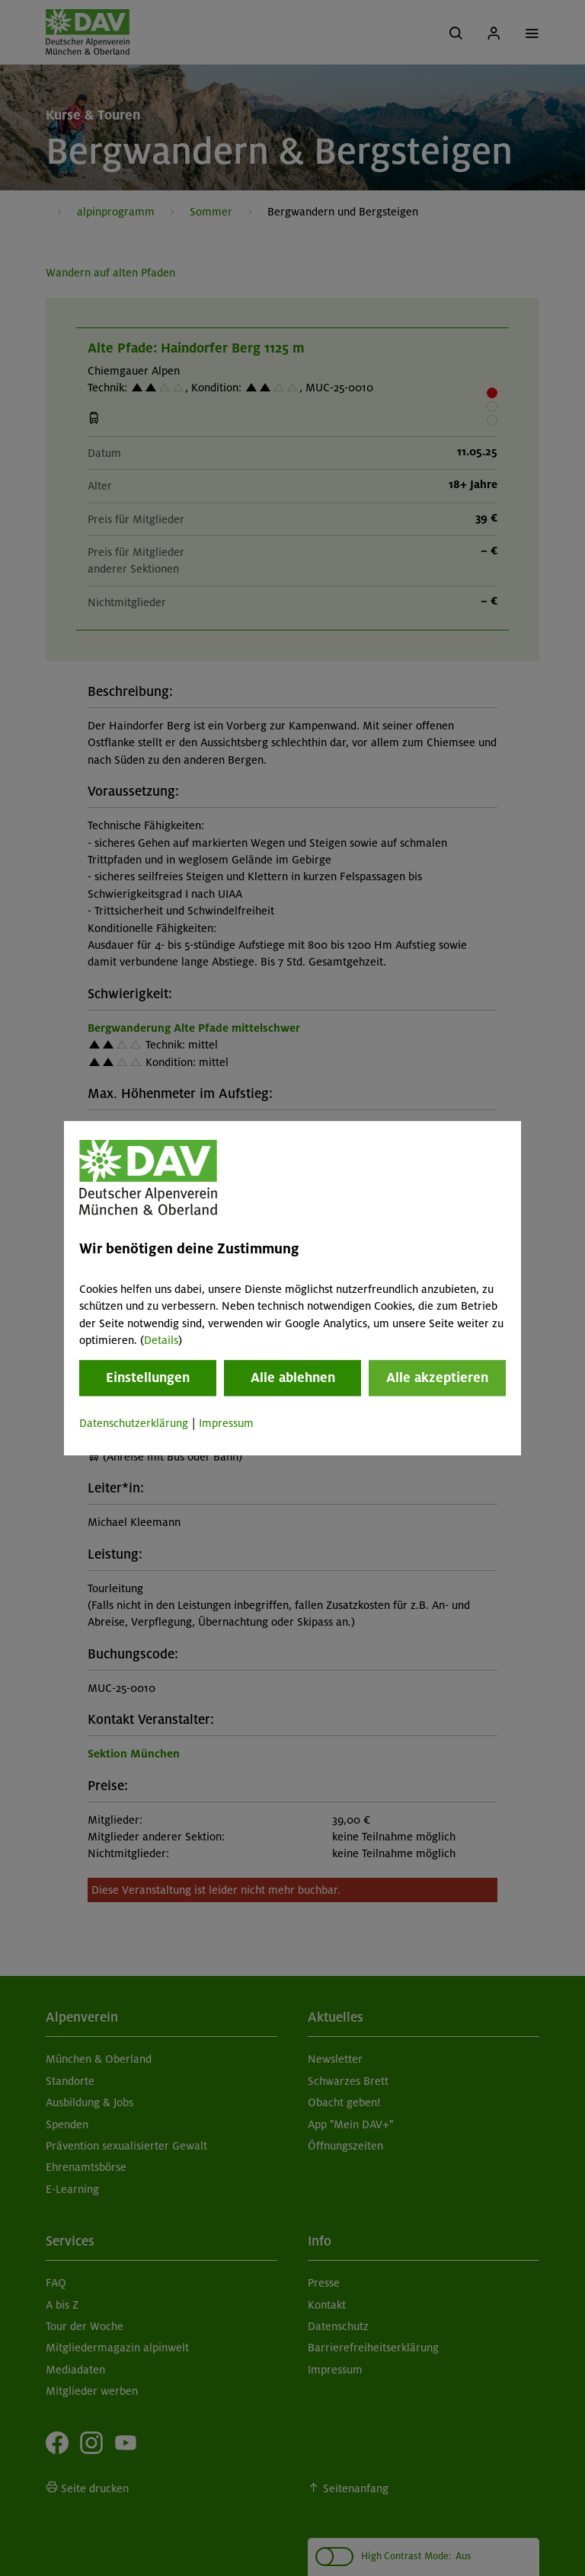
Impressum (226, 1424)
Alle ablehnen (293, 1378)
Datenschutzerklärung (133, 1424)
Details (161, 1340)
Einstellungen (148, 1378)
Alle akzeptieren (437, 1378)
